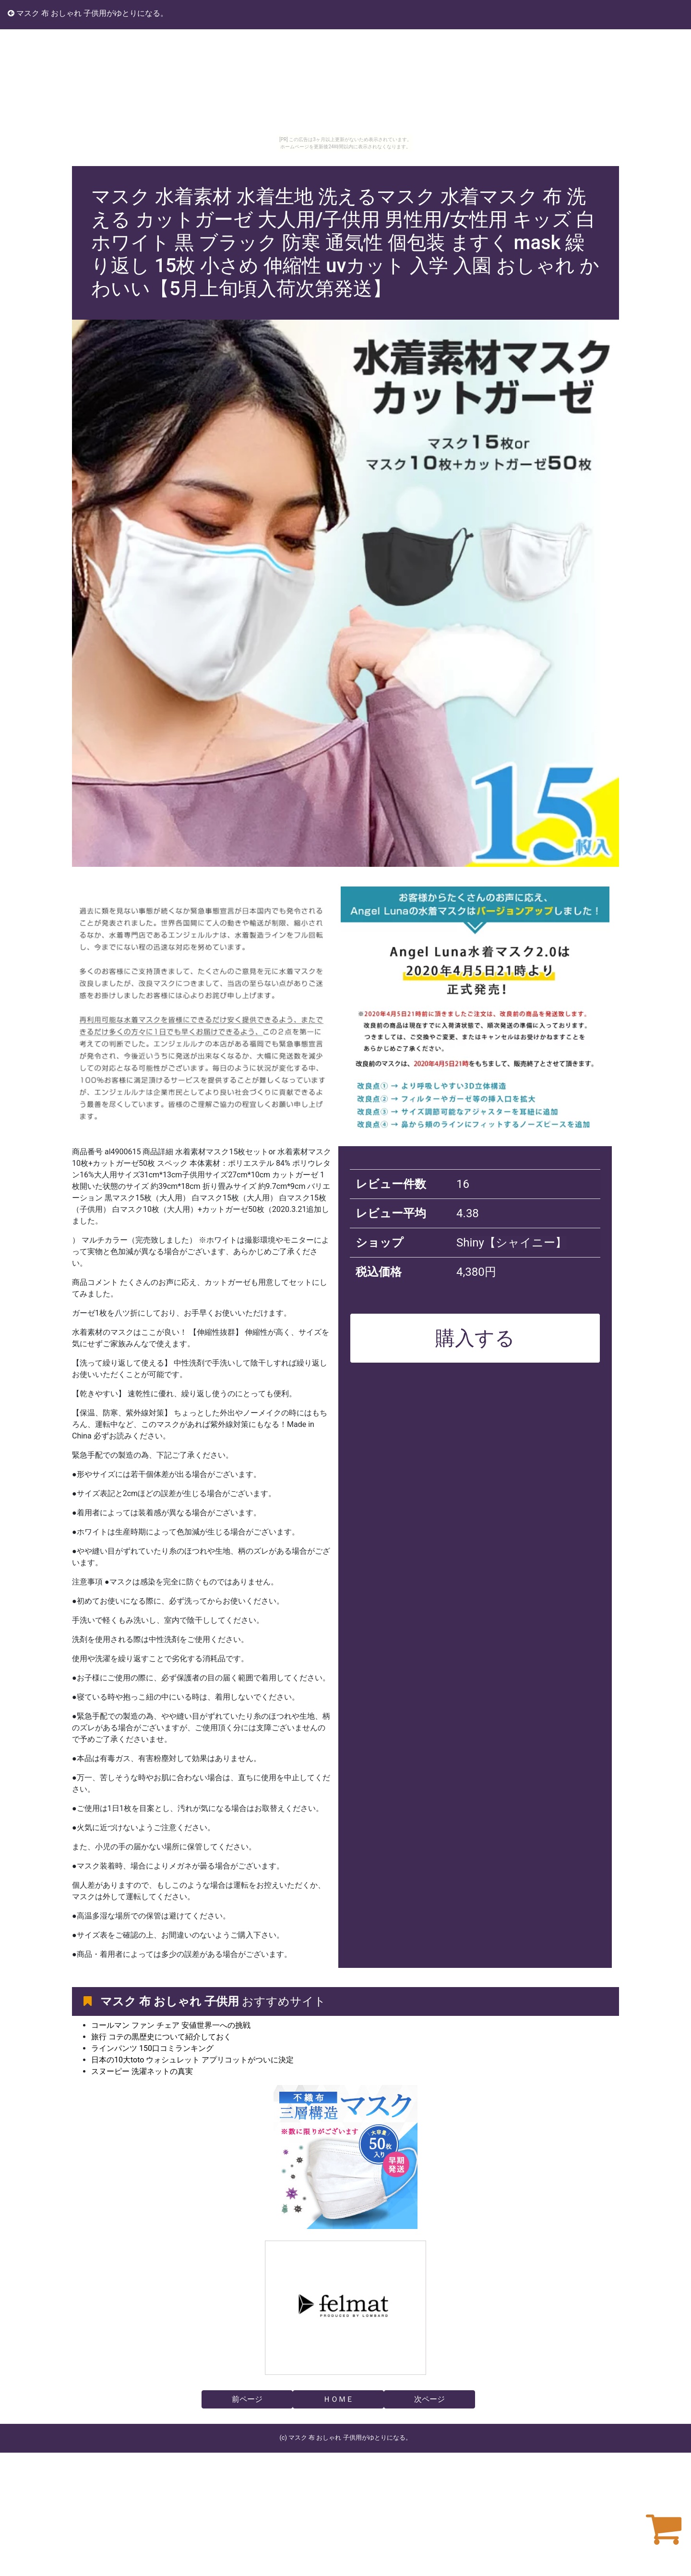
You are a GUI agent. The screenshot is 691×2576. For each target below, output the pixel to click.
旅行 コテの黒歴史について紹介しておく (161, 2036)
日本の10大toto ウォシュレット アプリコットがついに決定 (192, 2059)
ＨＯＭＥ (338, 2399)
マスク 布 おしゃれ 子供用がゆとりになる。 (88, 13)
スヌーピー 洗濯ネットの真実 (142, 2071)
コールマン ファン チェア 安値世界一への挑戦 (170, 2025)
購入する (475, 1338)
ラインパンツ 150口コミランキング (152, 2048)
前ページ (247, 2399)
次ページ (429, 2399)
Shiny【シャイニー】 (511, 1242)
